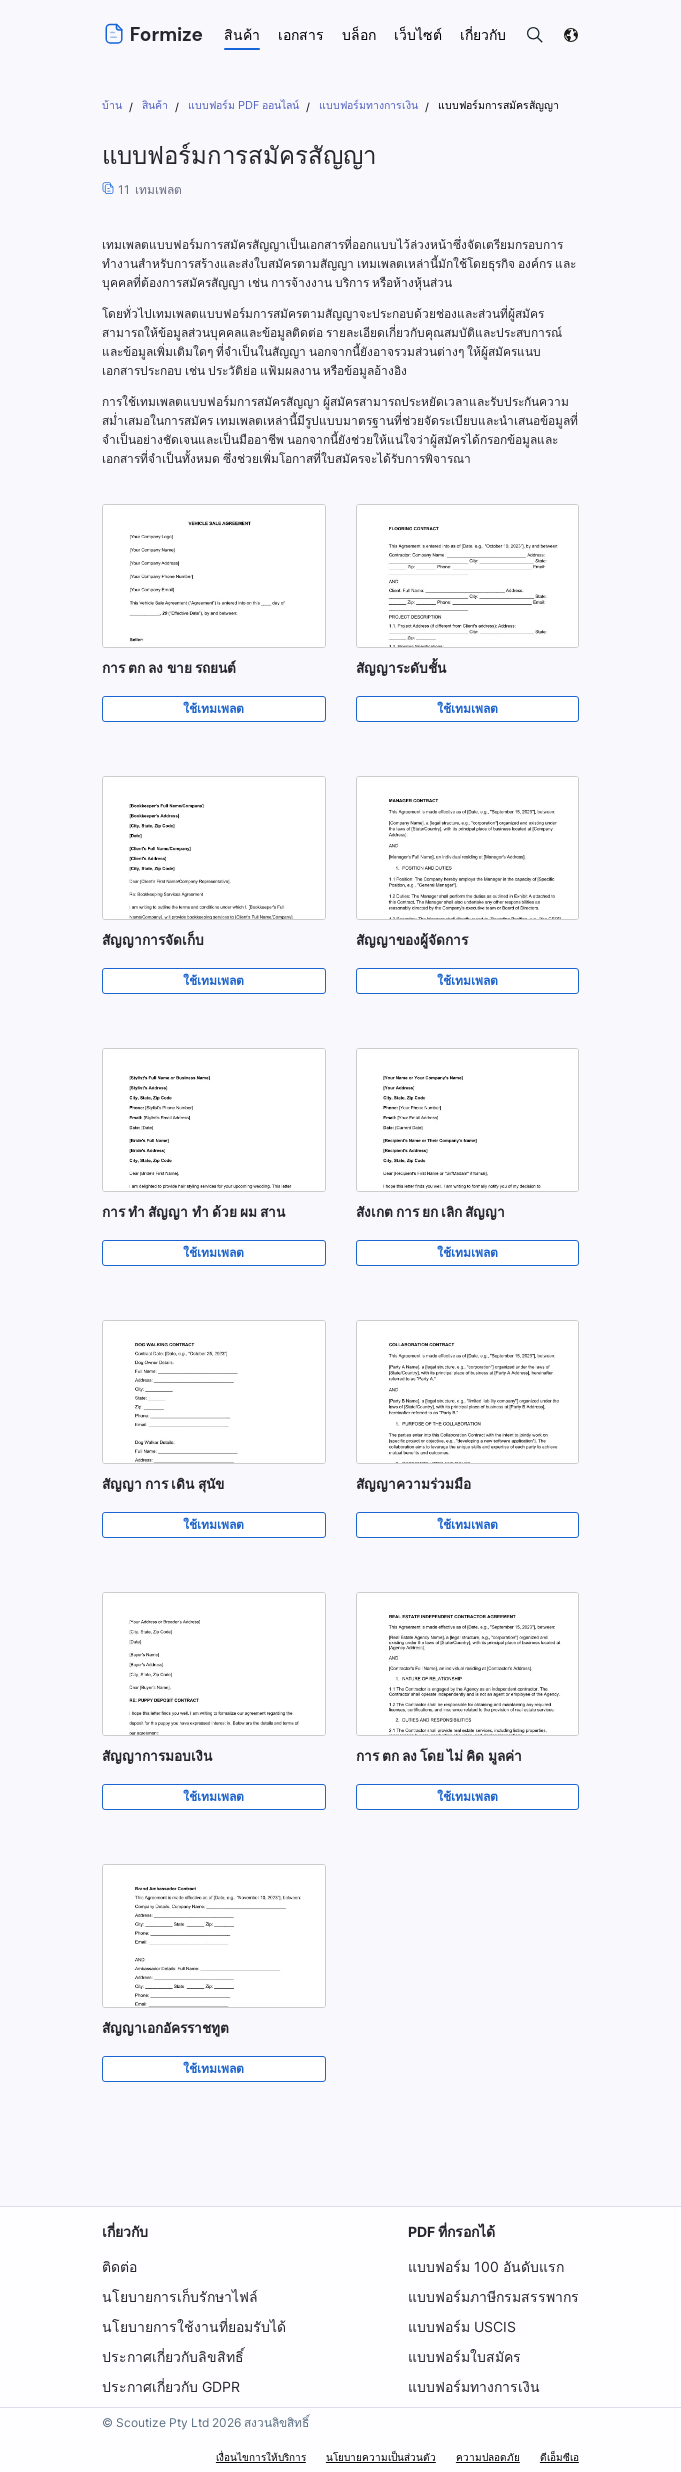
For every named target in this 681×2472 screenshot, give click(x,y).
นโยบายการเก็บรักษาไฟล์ (180, 2296)
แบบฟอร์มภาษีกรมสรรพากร (493, 2296)
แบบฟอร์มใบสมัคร (464, 2356)
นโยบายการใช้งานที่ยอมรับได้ (194, 2326)
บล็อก (359, 34)
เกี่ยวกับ (125, 2231)
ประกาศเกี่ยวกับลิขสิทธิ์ (173, 2356)
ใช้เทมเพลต (213, 709)
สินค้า (242, 34)
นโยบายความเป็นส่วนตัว (381, 2457)
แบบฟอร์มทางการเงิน (474, 2386)
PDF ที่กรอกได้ (452, 2231)
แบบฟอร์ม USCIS (462, 2326)
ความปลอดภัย (488, 2457)
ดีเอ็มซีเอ (559, 2457)
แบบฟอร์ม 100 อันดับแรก (485, 2266)
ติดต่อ (119, 2266)
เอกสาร (301, 34)
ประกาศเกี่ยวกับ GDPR (171, 2386)
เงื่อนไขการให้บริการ (261, 2457)
